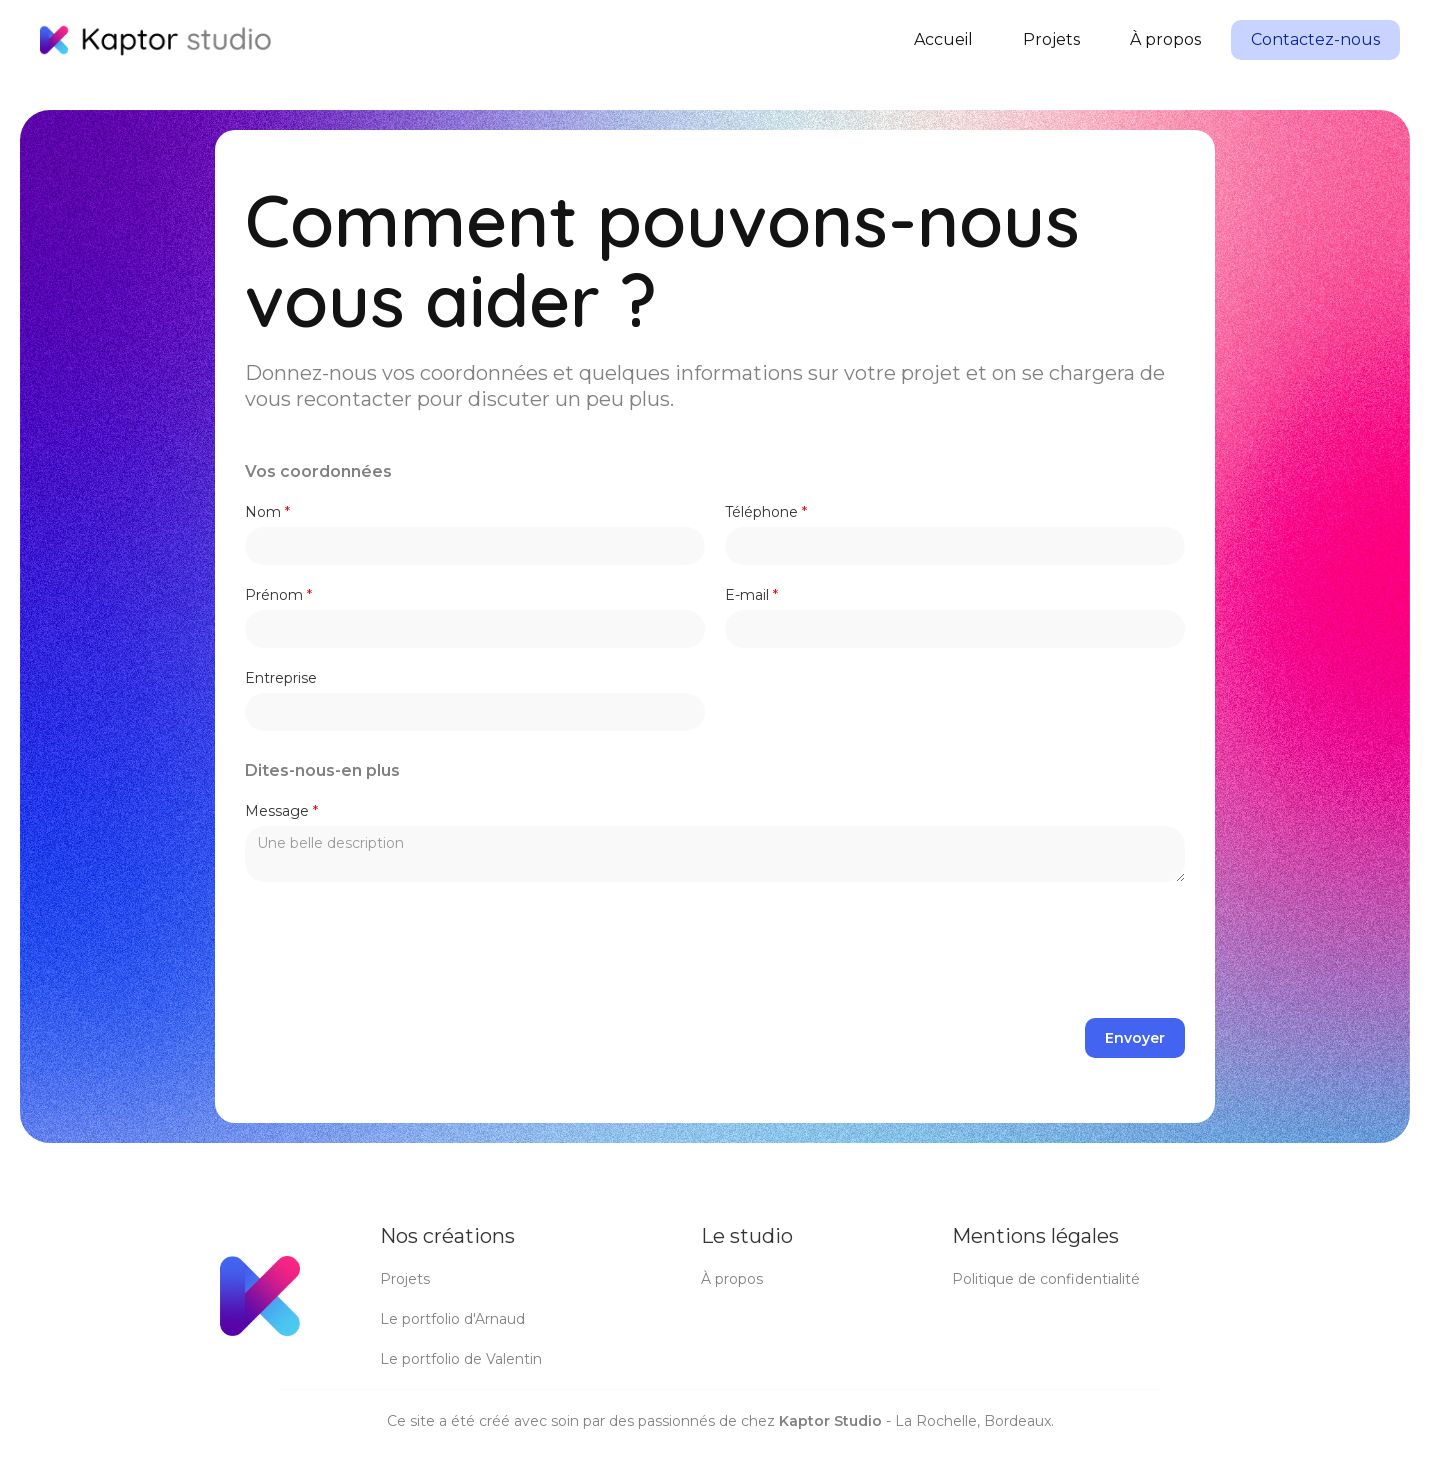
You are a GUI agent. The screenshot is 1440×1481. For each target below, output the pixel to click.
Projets (1051, 39)
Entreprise (281, 678)
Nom (267, 512)
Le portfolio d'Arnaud (452, 1319)
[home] (156, 40)
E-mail (751, 595)
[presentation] (1033, 951)
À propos (1165, 39)
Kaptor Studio (830, 1421)
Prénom (278, 595)
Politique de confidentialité (1046, 1279)
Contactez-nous (1315, 39)
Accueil (943, 39)
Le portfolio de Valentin (461, 1359)
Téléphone (766, 512)
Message (281, 811)
